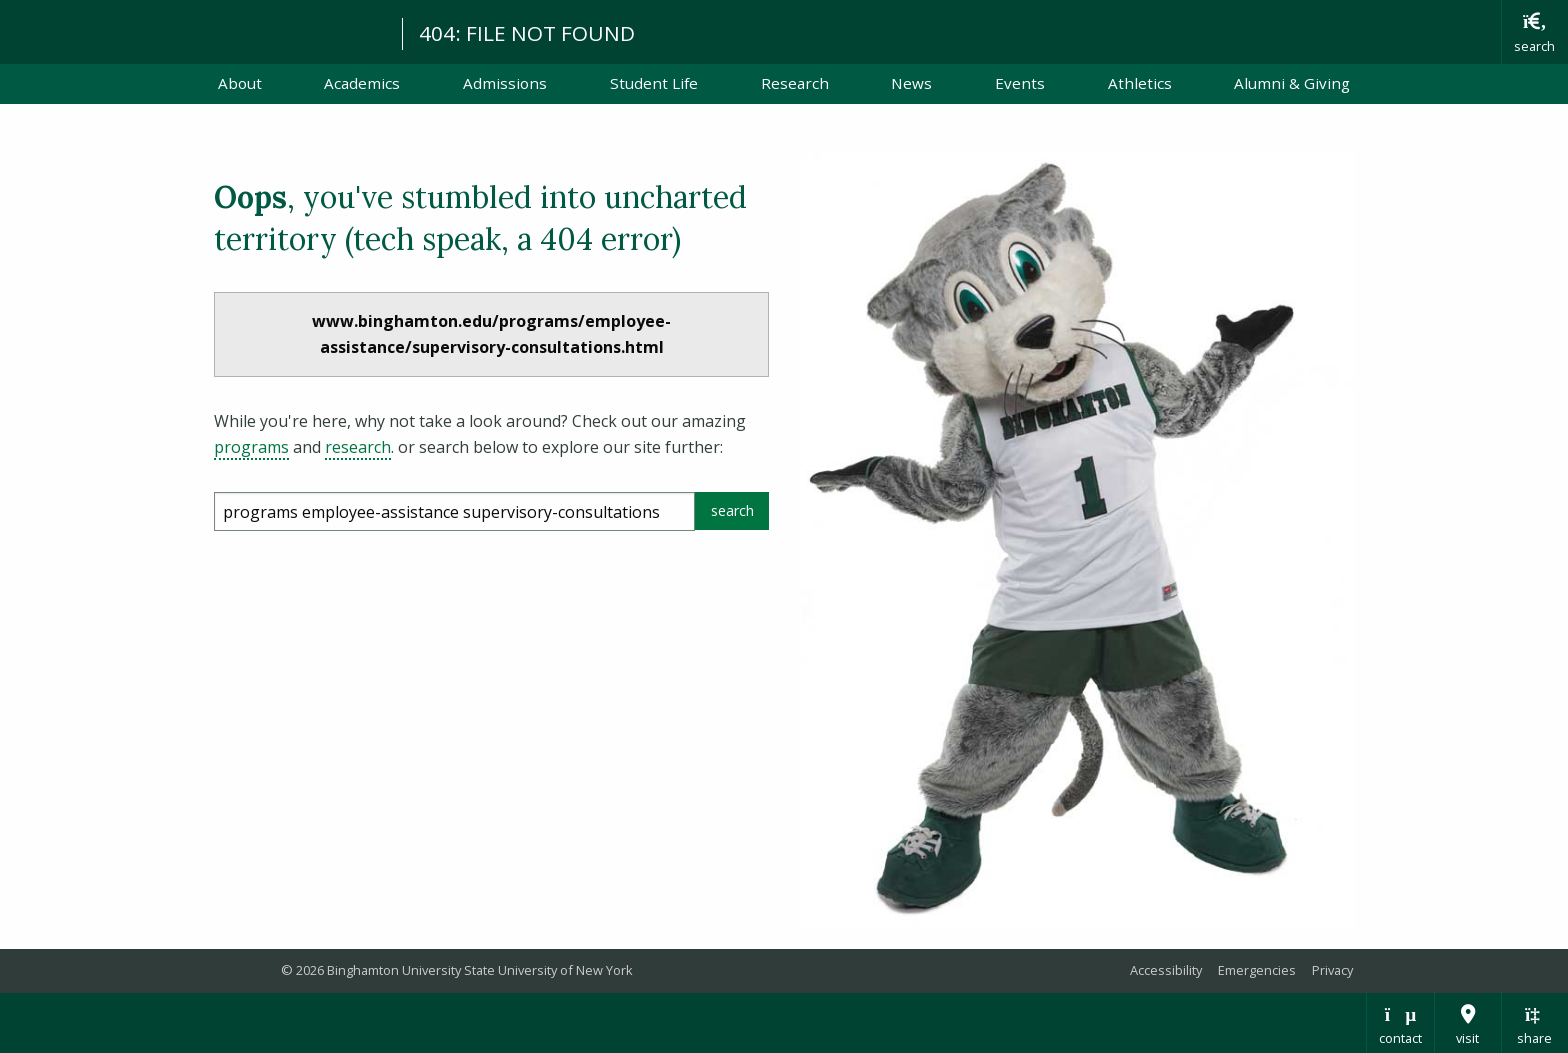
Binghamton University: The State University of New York (192, 30)
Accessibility (1166, 970)
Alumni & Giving (1292, 83)
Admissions (505, 83)
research (358, 447)
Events (1020, 83)
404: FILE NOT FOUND (527, 33)
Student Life (654, 83)
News (911, 83)
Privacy (1332, 970)
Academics (362, 83)
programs (251, 447)
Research (795, 83)
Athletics (1140, 83)
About (240, 83)
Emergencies (1257, 970)
